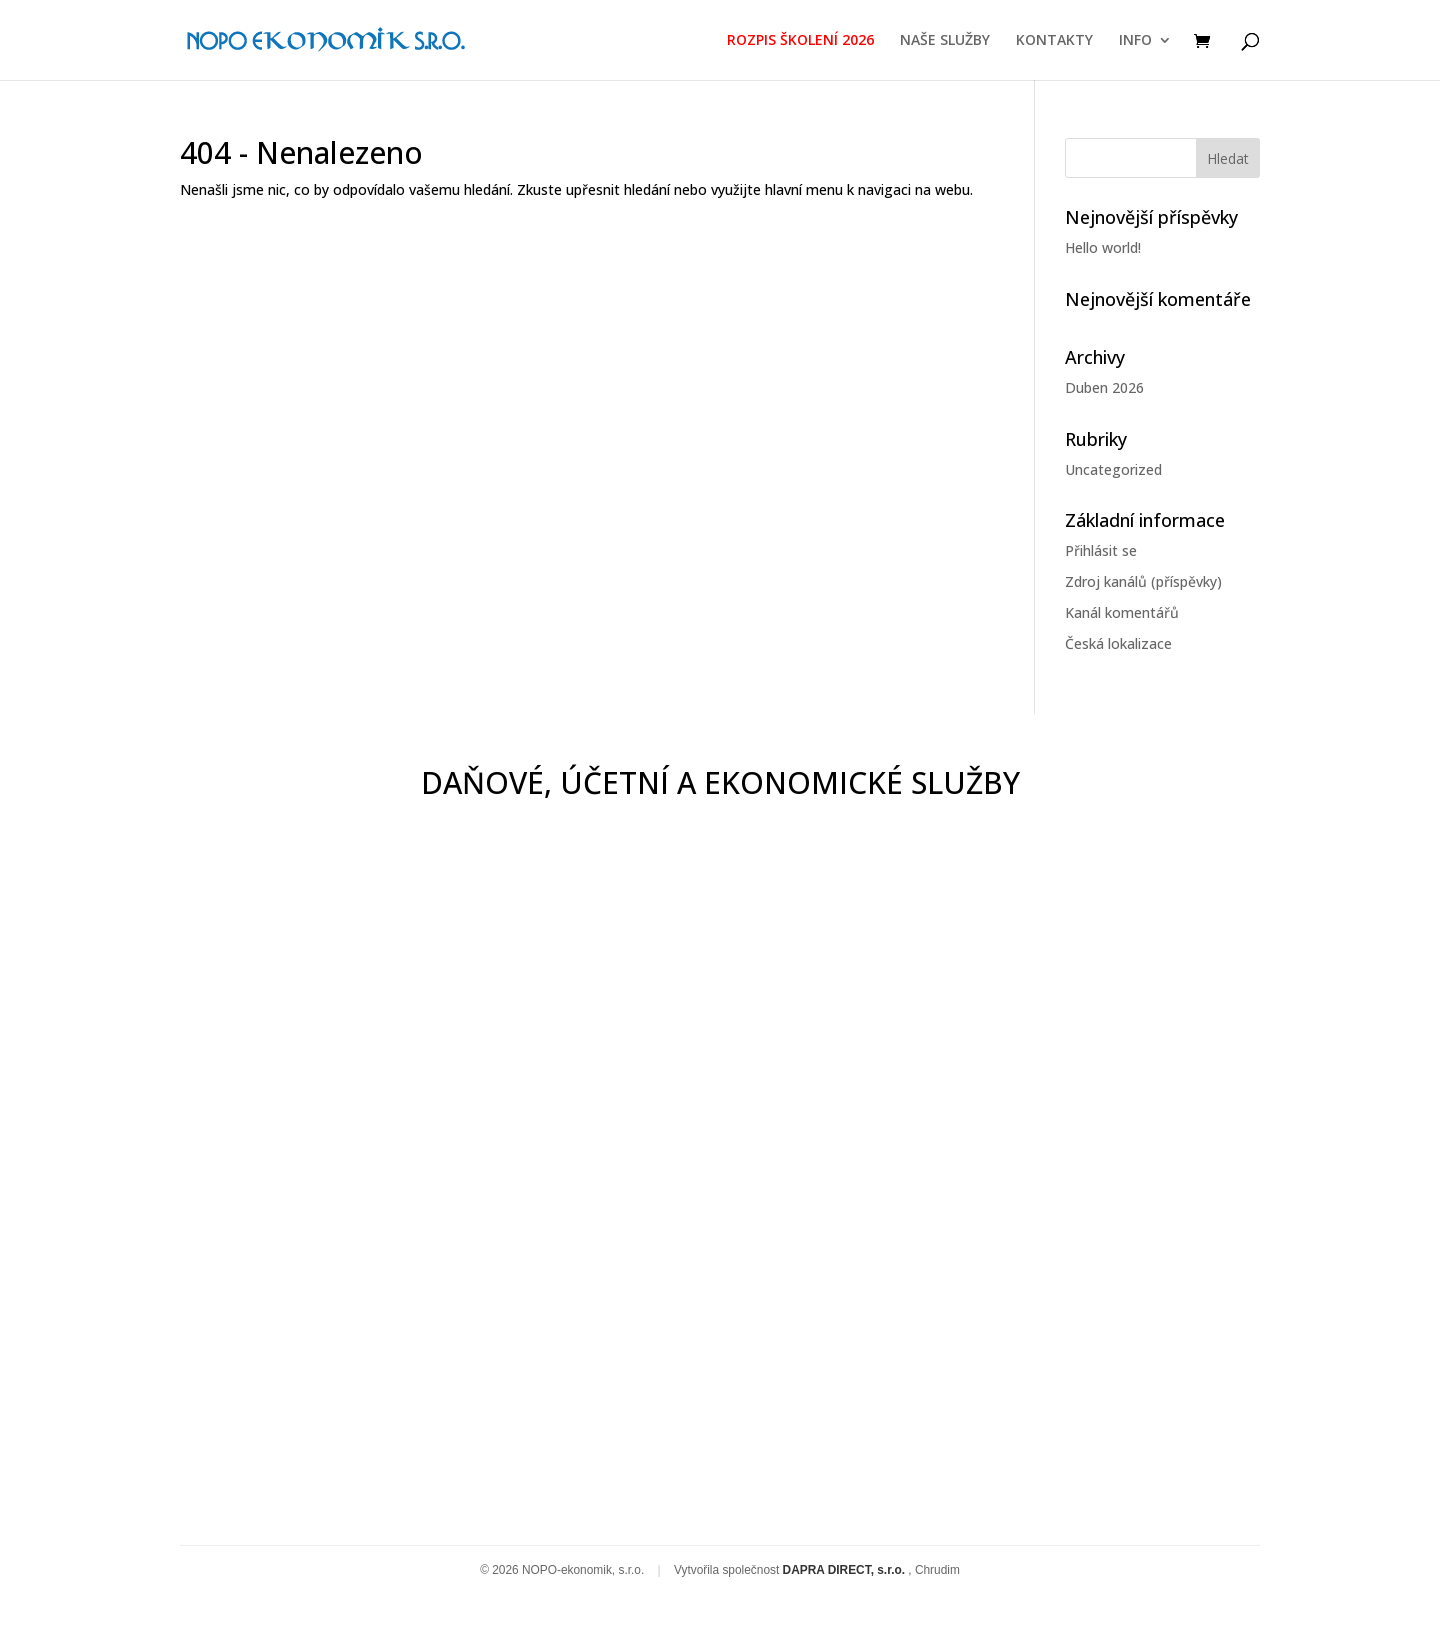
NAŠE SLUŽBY (945, 41)
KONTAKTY (1054, 41)
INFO (1135, 41)
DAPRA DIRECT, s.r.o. (846, 1570)
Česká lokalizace (1118, 643)
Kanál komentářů (1122, 612)
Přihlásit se (1101, 550)
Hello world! (1103, 247)
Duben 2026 (1104, 387)
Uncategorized (1113, 469)
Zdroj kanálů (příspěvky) (1143, 581)
